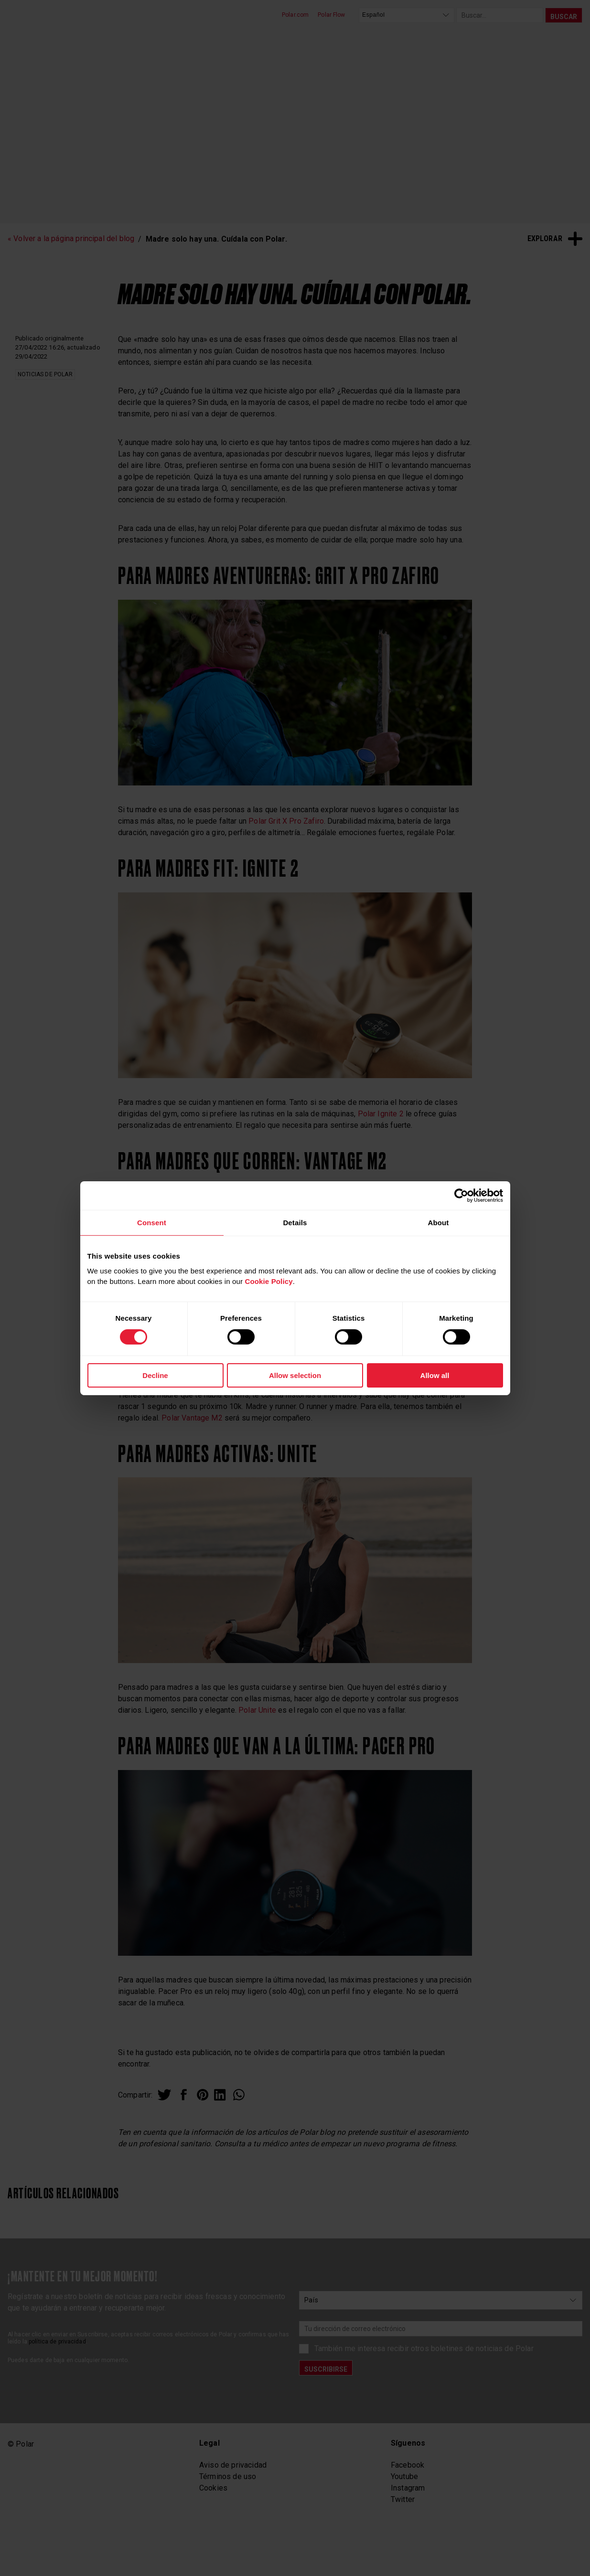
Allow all (435, 1375)
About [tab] (438, 1222)
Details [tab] (295, 1222)
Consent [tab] (151, 1222)
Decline (155, 1375)
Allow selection (295, 1375)
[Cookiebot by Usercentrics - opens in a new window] (461, 1195)
